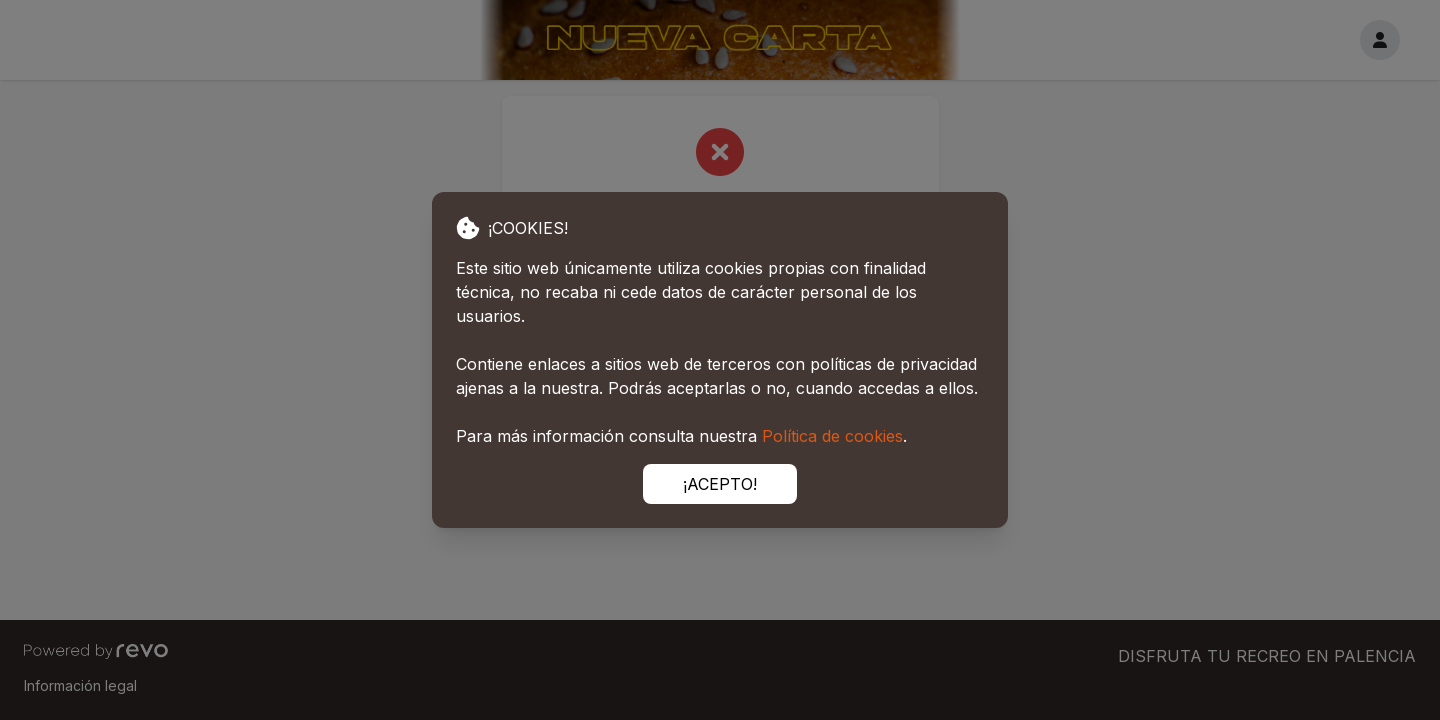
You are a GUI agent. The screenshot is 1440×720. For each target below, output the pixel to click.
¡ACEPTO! (720, 484)
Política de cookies (832, 436)
